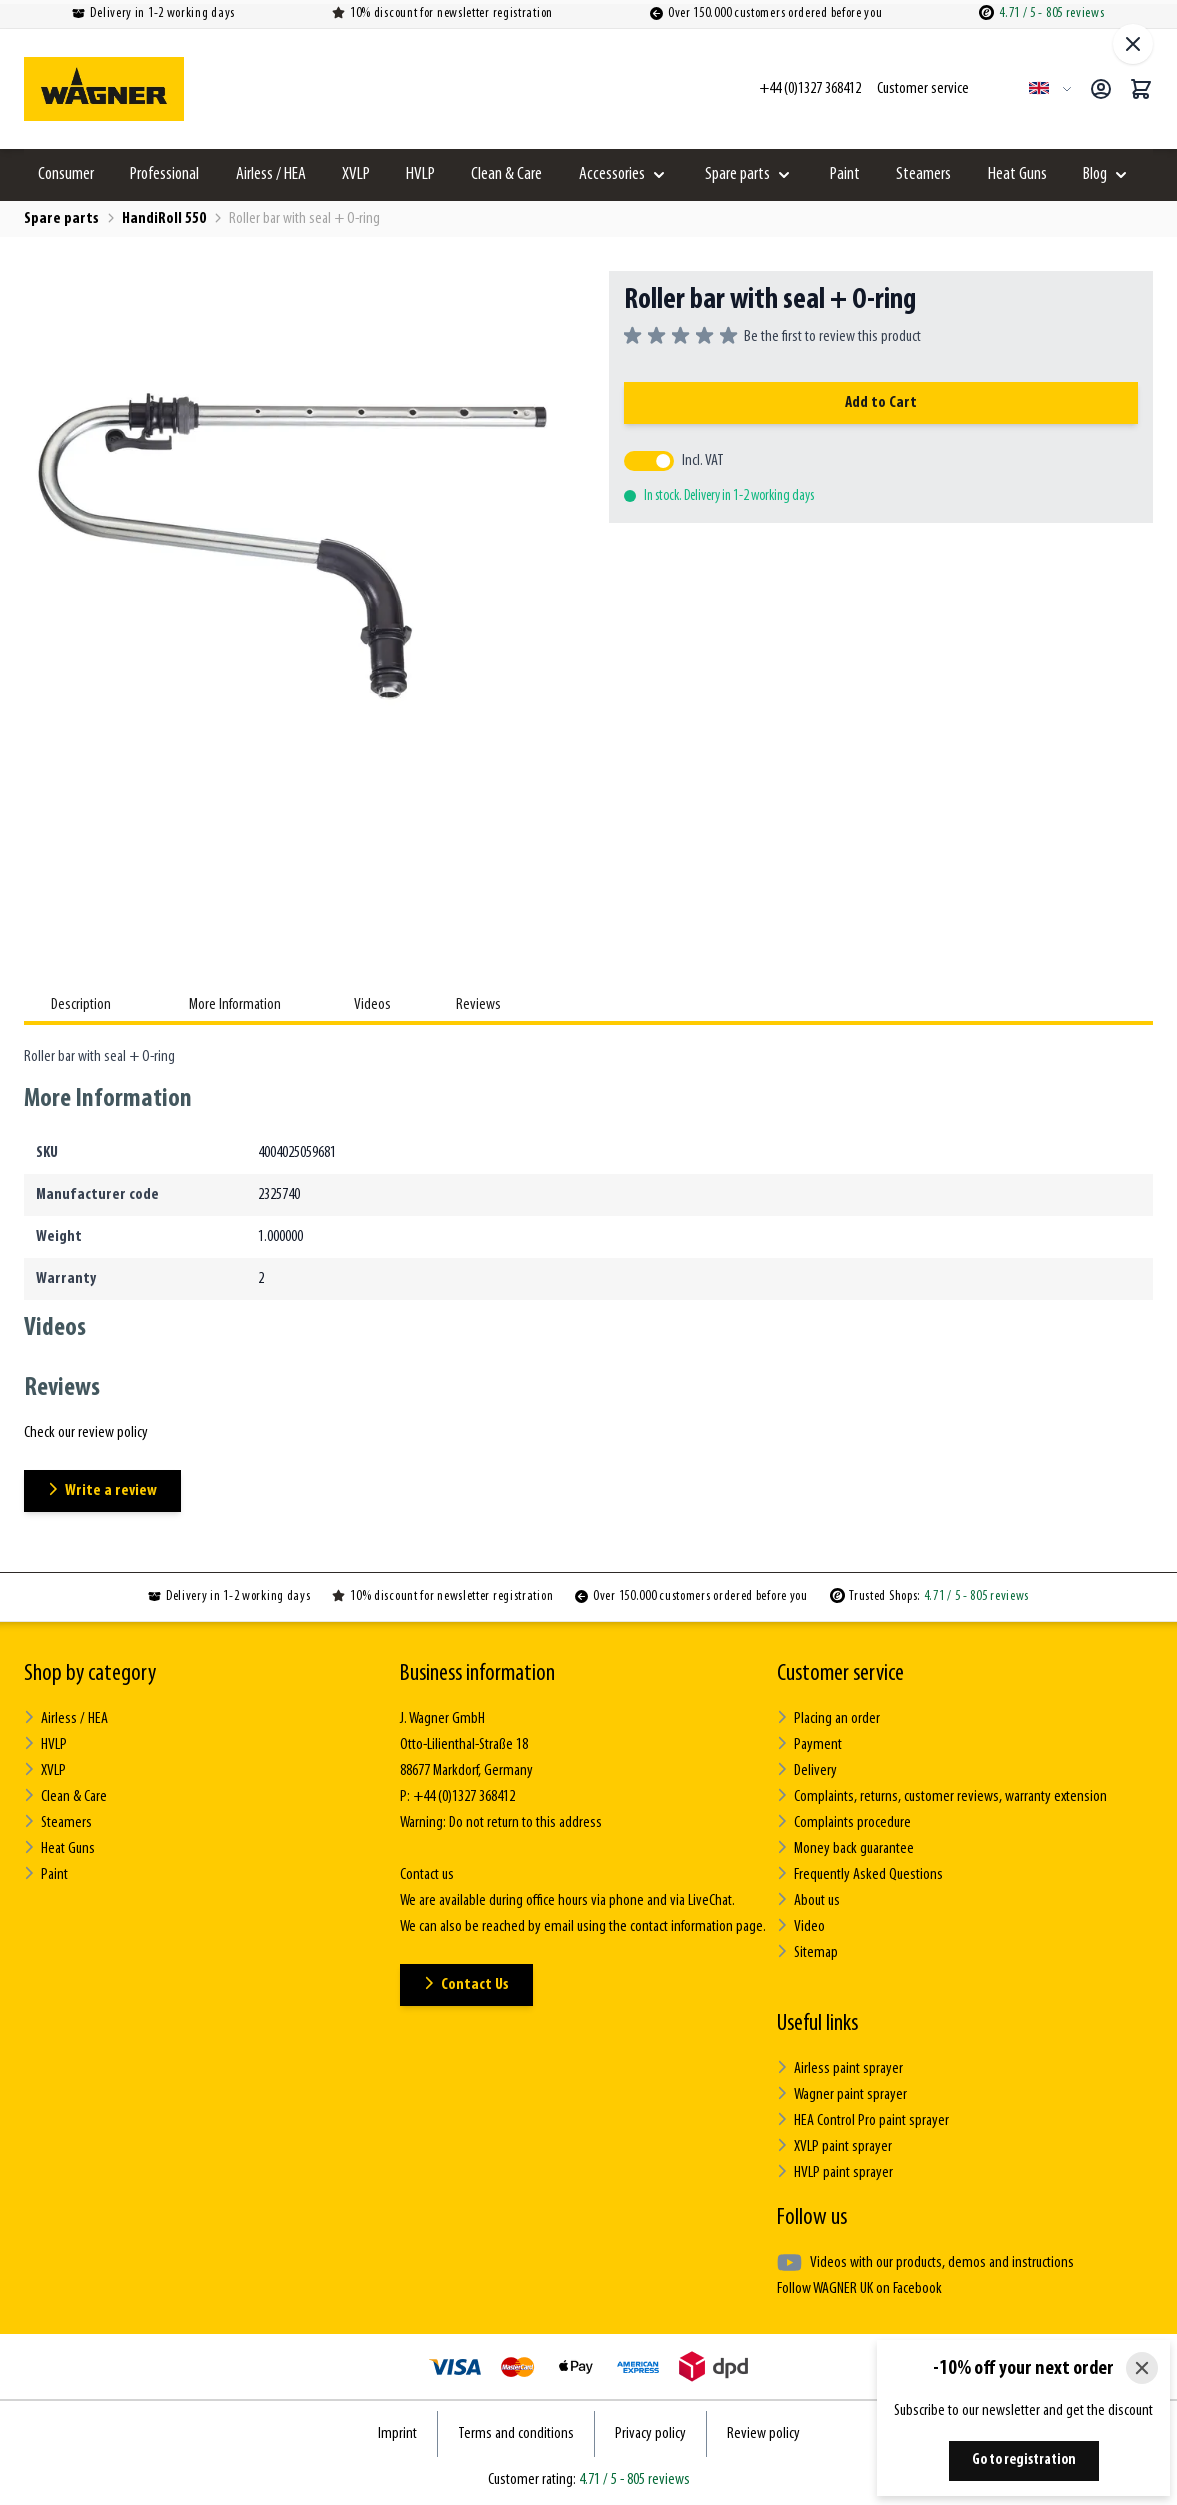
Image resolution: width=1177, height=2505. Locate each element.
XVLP (356, 174)
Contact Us (466, 1984)
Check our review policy (86, 1433)
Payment (809, 1744)
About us (808, 1900)
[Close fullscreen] (1133, 44)
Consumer (66, 174)
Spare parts (737, 174)
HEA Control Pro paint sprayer (863, 2120)
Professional (164, 174)
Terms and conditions (516, 2434)
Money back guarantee (845, 1848)
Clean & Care (506, 174)
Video (801, 1926)
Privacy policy (650, 2434)
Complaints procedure (844, 1822)
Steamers (923, 174)
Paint (845, 174)
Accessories (612, 174)
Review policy (763, 2434)
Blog (1095, 174)
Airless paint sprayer (840, 2068)
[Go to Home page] (104, 89)
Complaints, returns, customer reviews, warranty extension (942, 1796)
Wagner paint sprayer (842, 2094)
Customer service (840, 1674)
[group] (772, 337)
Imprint (397, 2434)
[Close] (1142, 2368)
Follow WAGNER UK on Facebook (859, 2289)
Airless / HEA (271, 174)
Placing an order (828, 1718)
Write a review (102, 1490)
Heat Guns (1017, 174)
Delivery (807, 1770)
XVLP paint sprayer (834, 2146)
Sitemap (807, 1952)
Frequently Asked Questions (860, 1874)
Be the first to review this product (832, 337)
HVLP (420, 174)
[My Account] (1101, 89)
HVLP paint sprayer (835, 2172)
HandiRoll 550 (164, 219)
